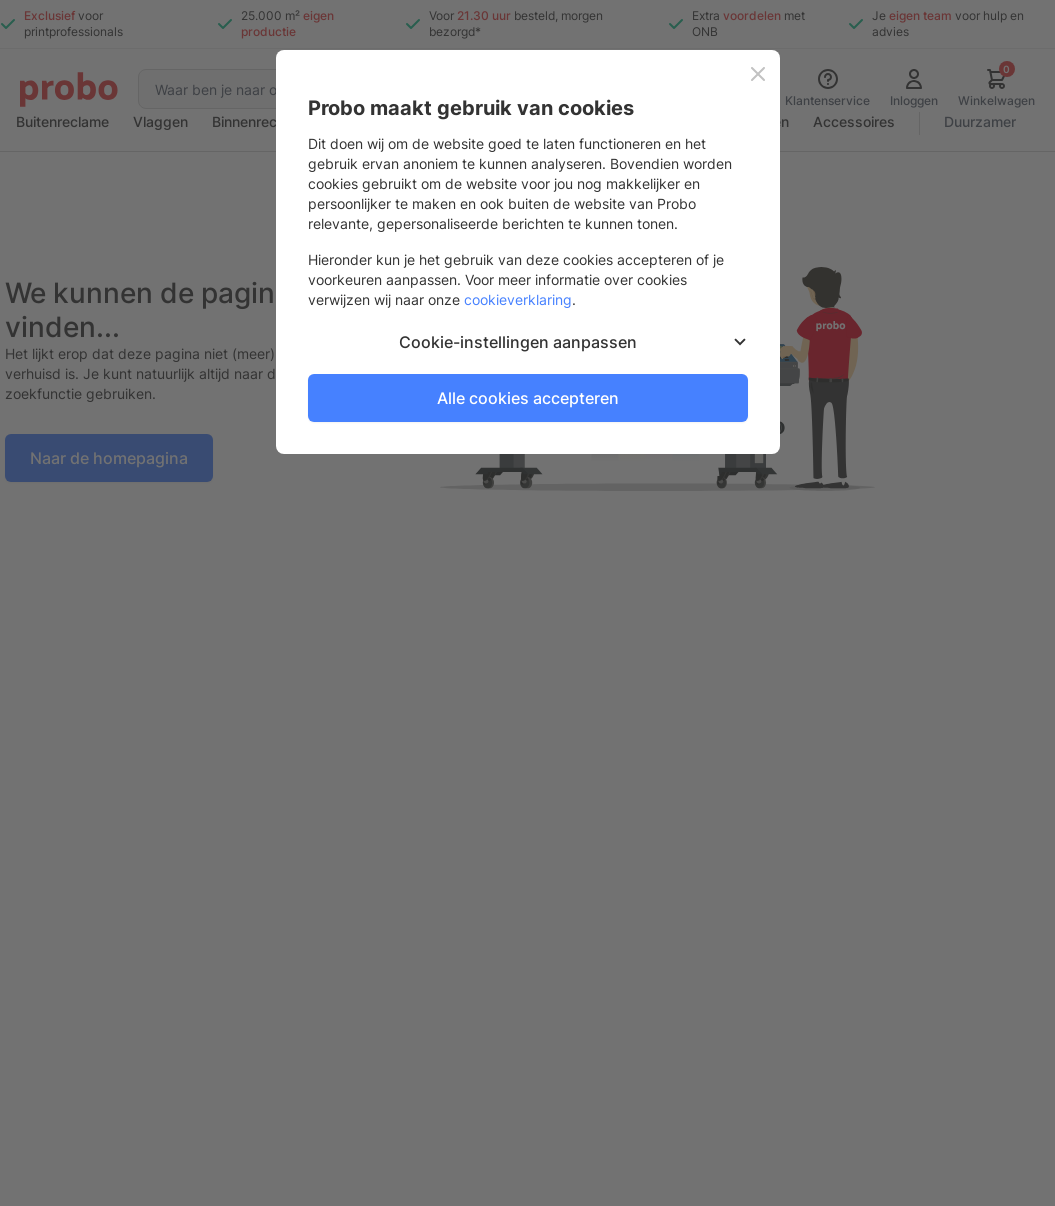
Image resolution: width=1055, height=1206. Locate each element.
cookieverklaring (518, 299)
